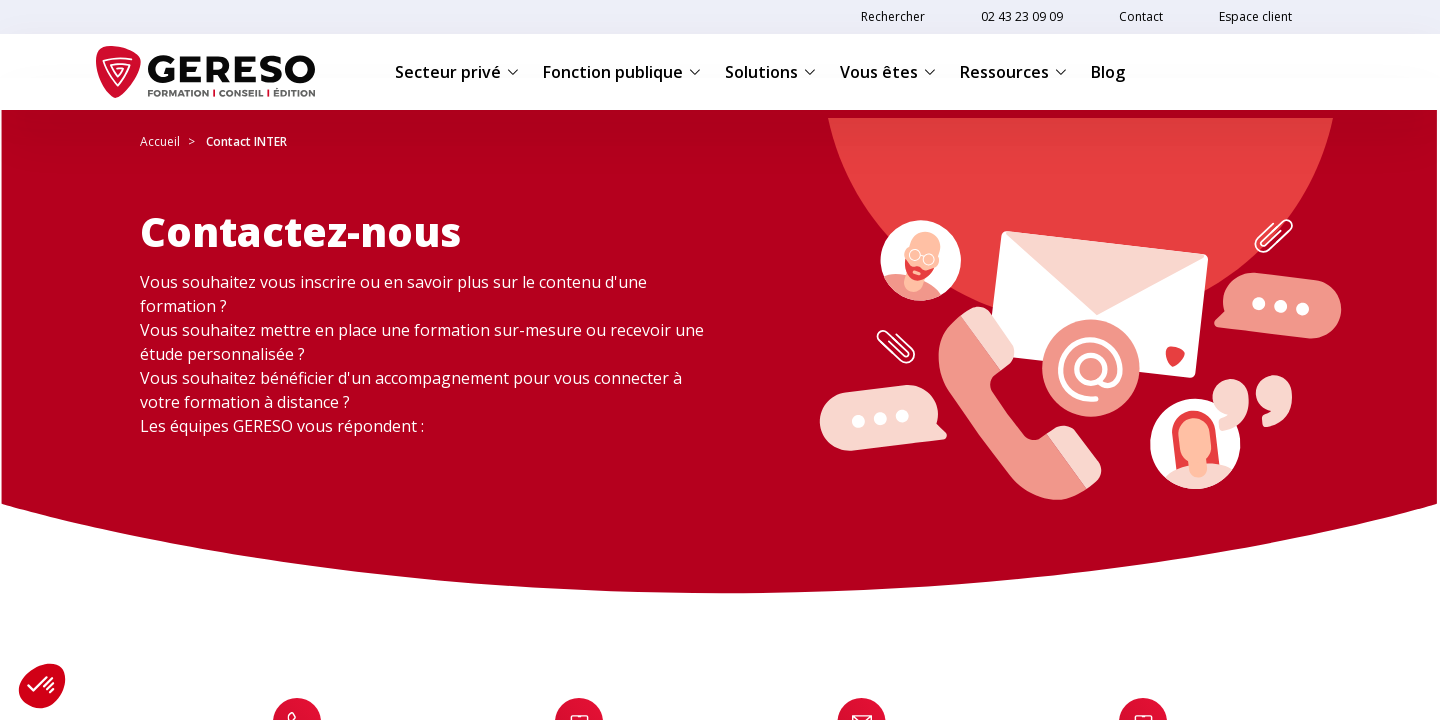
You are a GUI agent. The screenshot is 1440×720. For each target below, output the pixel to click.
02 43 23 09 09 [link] (1022, 16)
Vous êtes (888, 72)
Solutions (770, 72)
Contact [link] (1141, 16)
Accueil (160, 141)
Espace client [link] (1255, 16)
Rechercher (893, 16)
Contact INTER (246, 141)
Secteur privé (457, 72)
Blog (1108, 72)
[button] (42, 686)
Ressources (1013, 72)
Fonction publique (622, 72)
